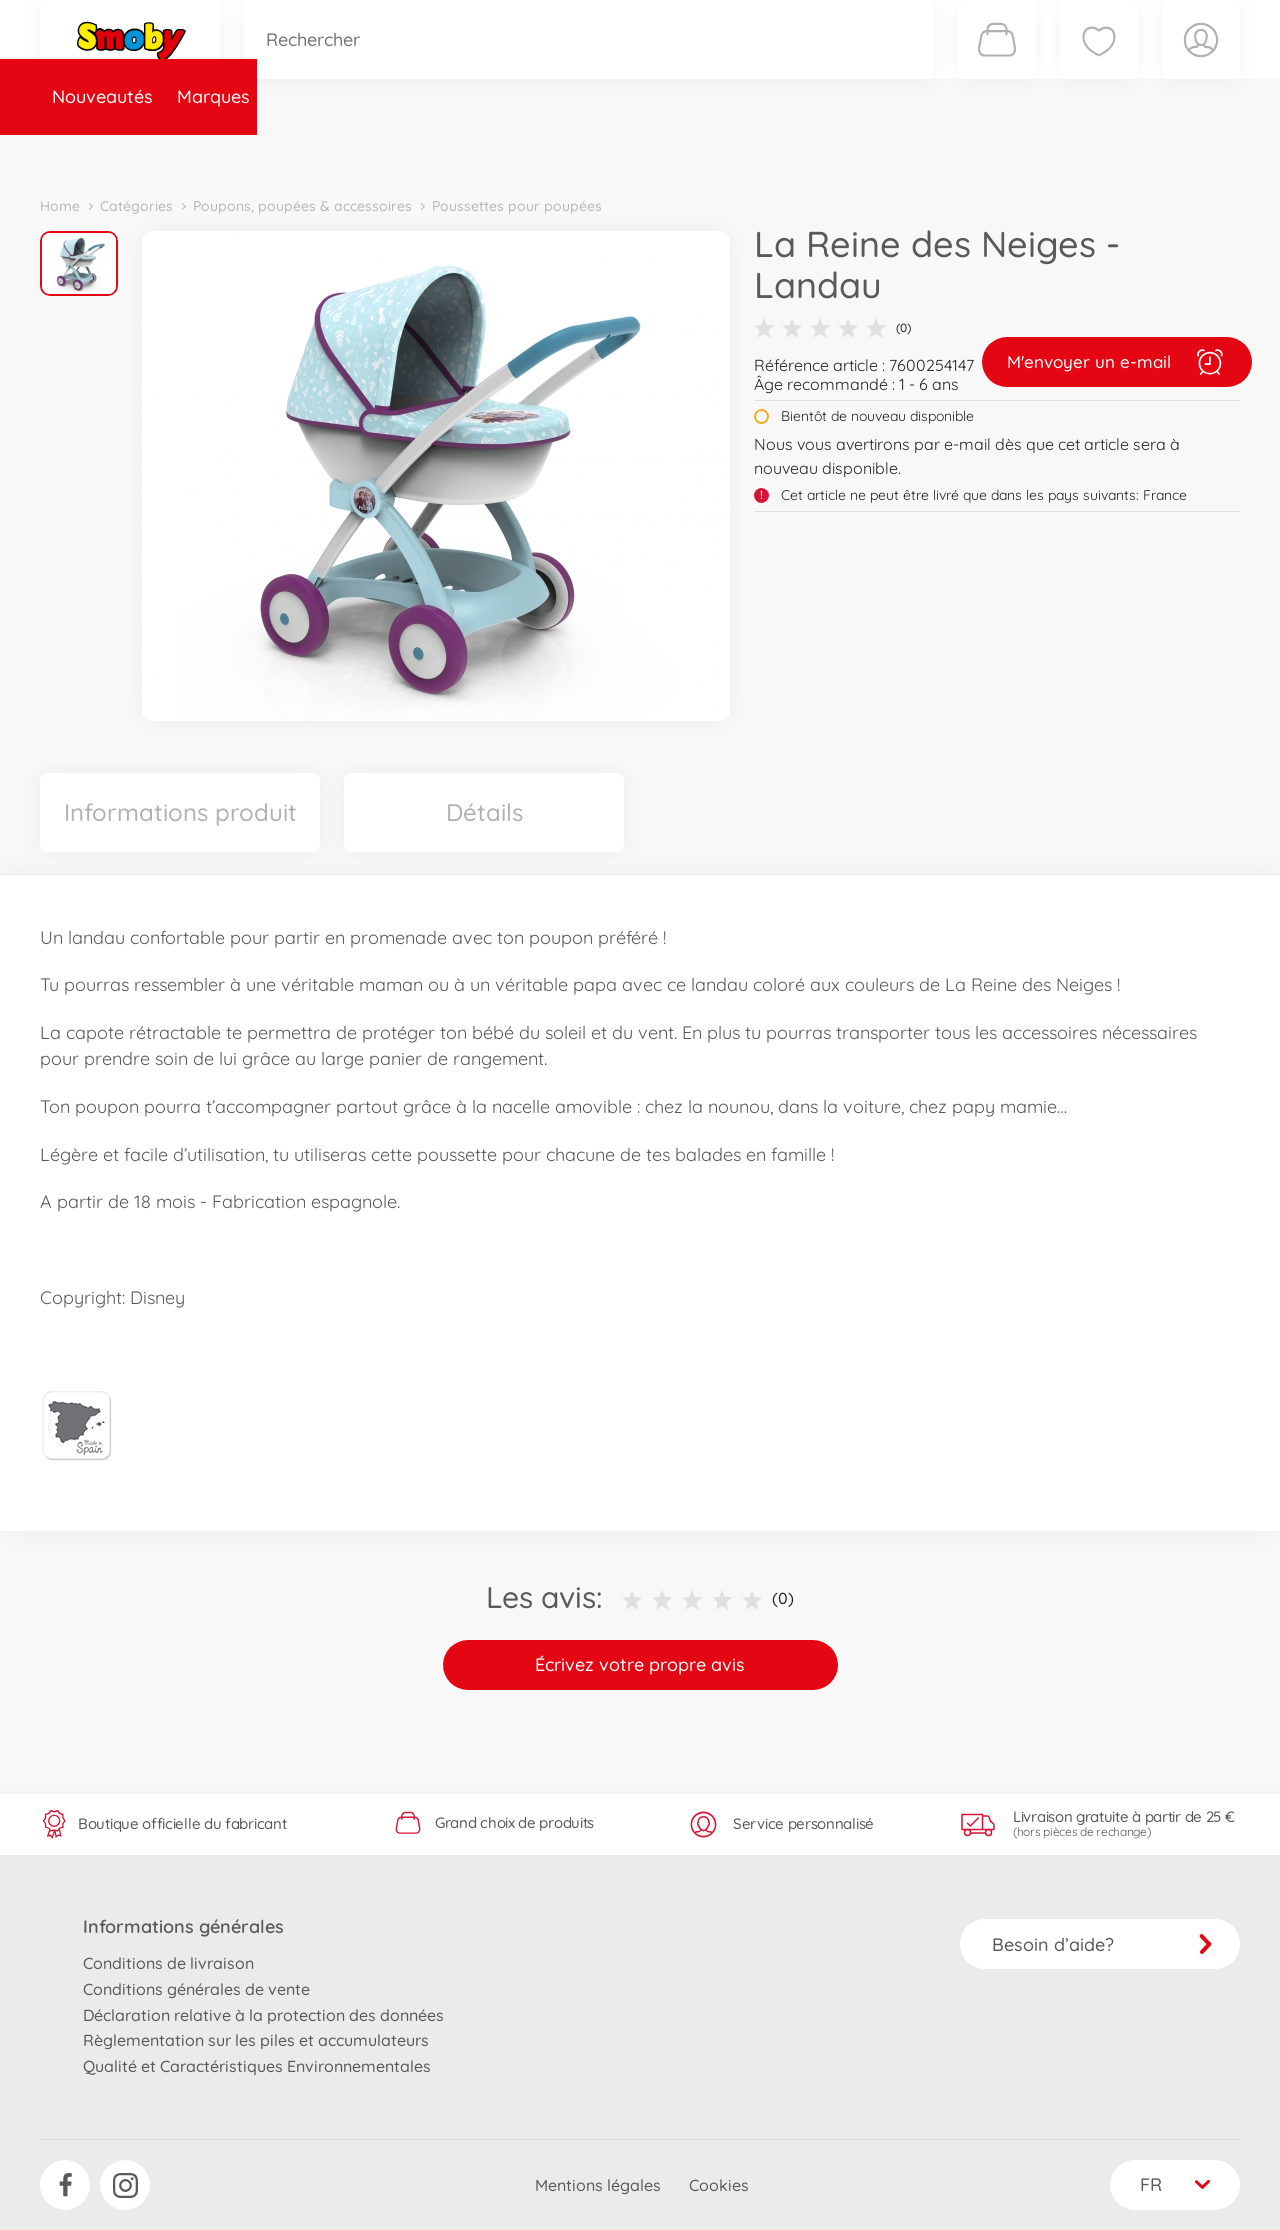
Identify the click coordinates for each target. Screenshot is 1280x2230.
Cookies (719, 2185)
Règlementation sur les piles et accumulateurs (256, 2040)
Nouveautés (102, 153)
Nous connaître (910, 153)
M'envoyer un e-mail (1117, 362)
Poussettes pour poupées (517, 206)
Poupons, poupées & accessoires (302, 206)
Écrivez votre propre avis (640, 1664)
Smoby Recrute (1121, 153)
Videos (605, 153)
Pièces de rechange (471, 153)
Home (60, 206)
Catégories (320, 153)
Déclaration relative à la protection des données (263, 2015)
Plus (1016, 153)
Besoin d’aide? (1102, 1944)
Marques (213, 153)
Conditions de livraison (168, 1963)
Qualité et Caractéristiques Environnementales (257, 2066)
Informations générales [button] (183, 1926)
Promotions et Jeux (740, 153)
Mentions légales (598, 2185)
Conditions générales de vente (196, 1989)
